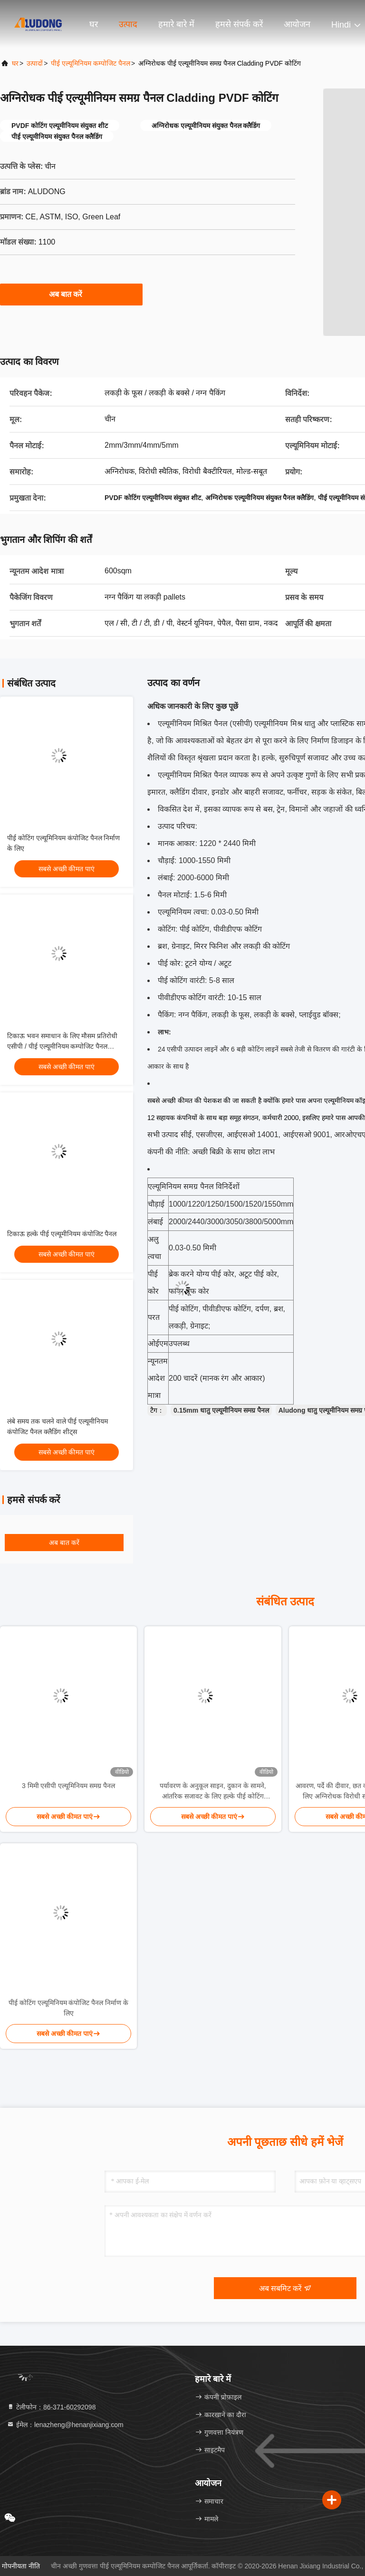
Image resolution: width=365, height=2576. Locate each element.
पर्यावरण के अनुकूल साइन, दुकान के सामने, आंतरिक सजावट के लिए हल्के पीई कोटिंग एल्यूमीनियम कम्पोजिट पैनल (213, 1791)
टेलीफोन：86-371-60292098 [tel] (51, 2407)
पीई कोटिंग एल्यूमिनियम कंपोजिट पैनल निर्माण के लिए (68, 2008)
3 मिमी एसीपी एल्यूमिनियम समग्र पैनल (68, 1785)
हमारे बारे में (176, 24)
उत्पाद (128, 24)
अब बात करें (71, 294)
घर (93, 24)
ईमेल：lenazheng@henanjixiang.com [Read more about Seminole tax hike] (65, 2425)
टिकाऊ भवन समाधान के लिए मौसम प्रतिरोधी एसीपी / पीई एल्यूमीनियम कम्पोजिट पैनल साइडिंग (62, 1046)
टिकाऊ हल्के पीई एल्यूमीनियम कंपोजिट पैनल (61, 1234)
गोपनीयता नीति (21, 2566)
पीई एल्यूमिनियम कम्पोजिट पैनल (90, 63)
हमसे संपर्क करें (239, 24)
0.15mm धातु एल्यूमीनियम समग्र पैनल (221, 1410)
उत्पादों (35, 63)
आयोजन (297, 24)
